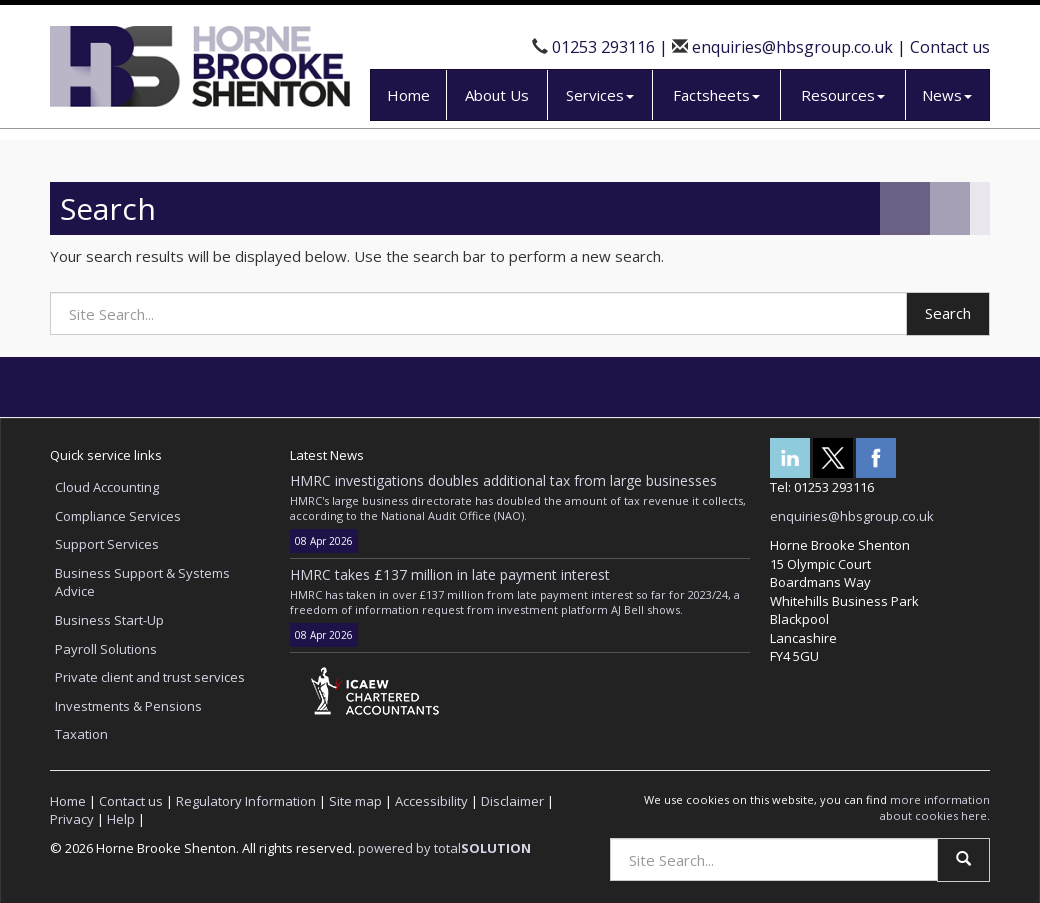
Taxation (81, 734)
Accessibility (431, 801)
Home (408, 95)
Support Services (107, 544)
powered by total (444, 848)
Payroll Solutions (106, 649)
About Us (497, 95)
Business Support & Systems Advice (142, 582)
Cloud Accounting (107, 487)
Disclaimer (512, 801)
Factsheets (716, 95)
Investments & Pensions (128, 706)
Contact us (950, 47)
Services (600, 95)
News (947, 95)
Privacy (72, 819)
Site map (355, 801)
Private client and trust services (150, 677)
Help (121, 819)
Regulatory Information (246, 801)
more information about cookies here (935, 807)
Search (948, 313)
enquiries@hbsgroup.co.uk (792, 47)
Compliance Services (118, 516)
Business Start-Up (109, 620)
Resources (843, 95)
